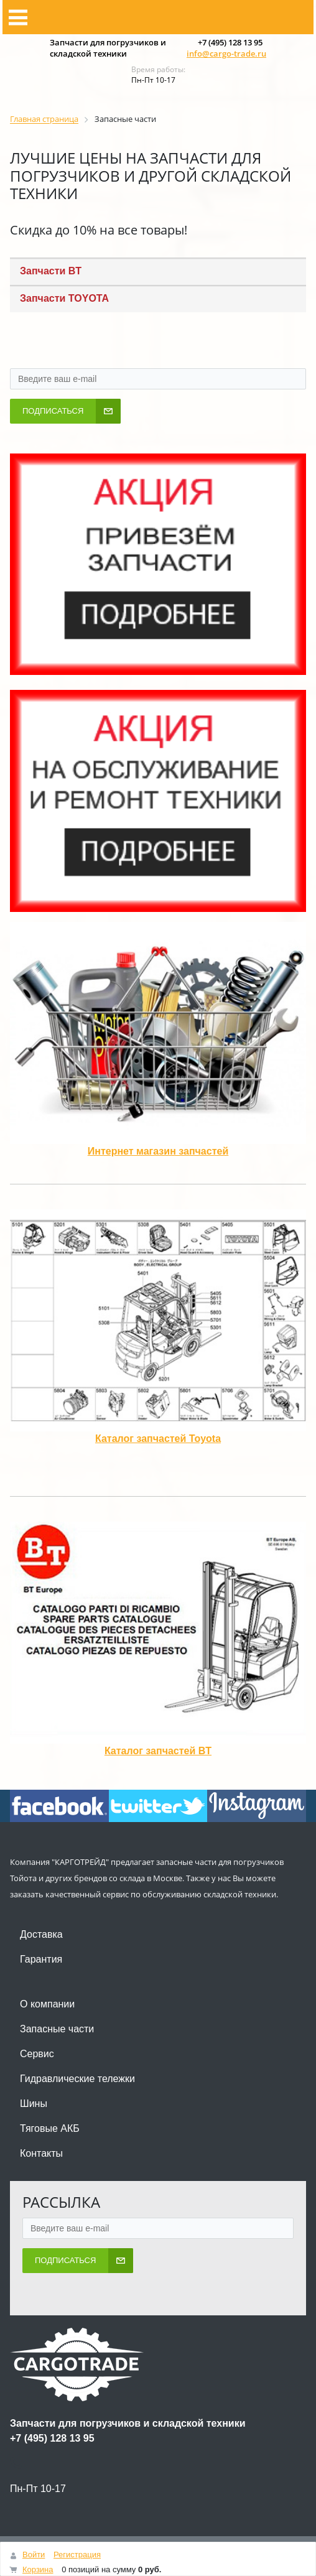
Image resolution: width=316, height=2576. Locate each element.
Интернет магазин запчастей (158, 1151)
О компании (47, 2004)
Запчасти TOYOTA (64, 298)
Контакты (41, 2153)
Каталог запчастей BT (158, 1751)
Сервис (37, 2053)
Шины (33, 2103)
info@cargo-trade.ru (226, 53)
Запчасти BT (50, 271)
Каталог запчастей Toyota (158, 1438)
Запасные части (57, 2029)
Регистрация (77, 2554)
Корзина (37, 2569)
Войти (33, 2554)
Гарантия (41, 1959)
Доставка (41, 1934)
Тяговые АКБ (50, 2128)
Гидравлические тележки (77, 2078)
